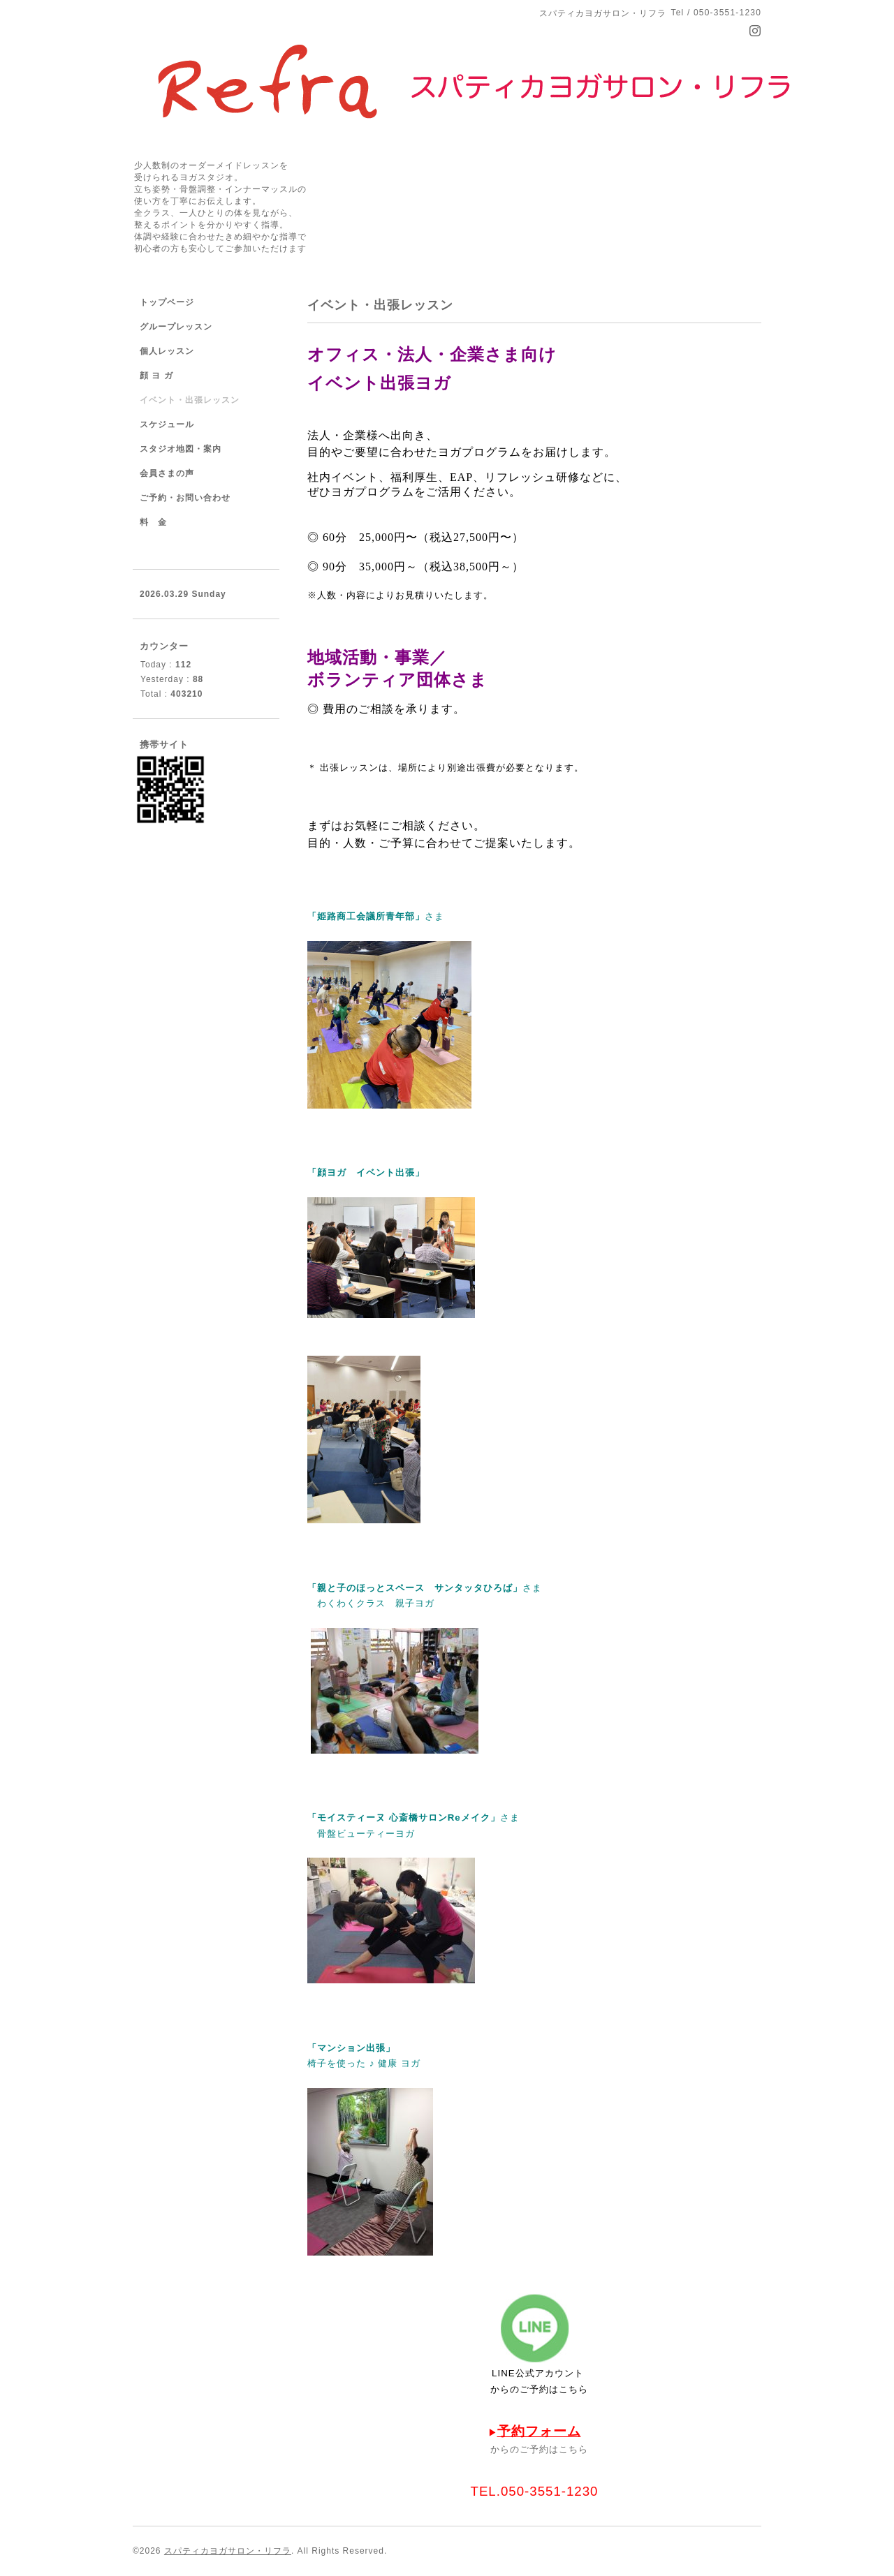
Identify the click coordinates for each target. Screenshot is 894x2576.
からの (505, 2389)
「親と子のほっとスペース (366, 1588)
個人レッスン (167, 351)
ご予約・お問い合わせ (185, 498)
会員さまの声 (167, 473)
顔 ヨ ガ (156, 375)
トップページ (167, 302)
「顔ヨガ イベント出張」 (366, 1172)
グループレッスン (176, 327)
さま (532, 1588)
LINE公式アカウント (538, 2373)
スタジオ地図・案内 (180, 449)
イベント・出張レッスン (190, 400)
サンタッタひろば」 (478, 1588)
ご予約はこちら (554, 2389)
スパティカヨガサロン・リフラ (227, 2551)
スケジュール (167, 424)
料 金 (153, 522)
